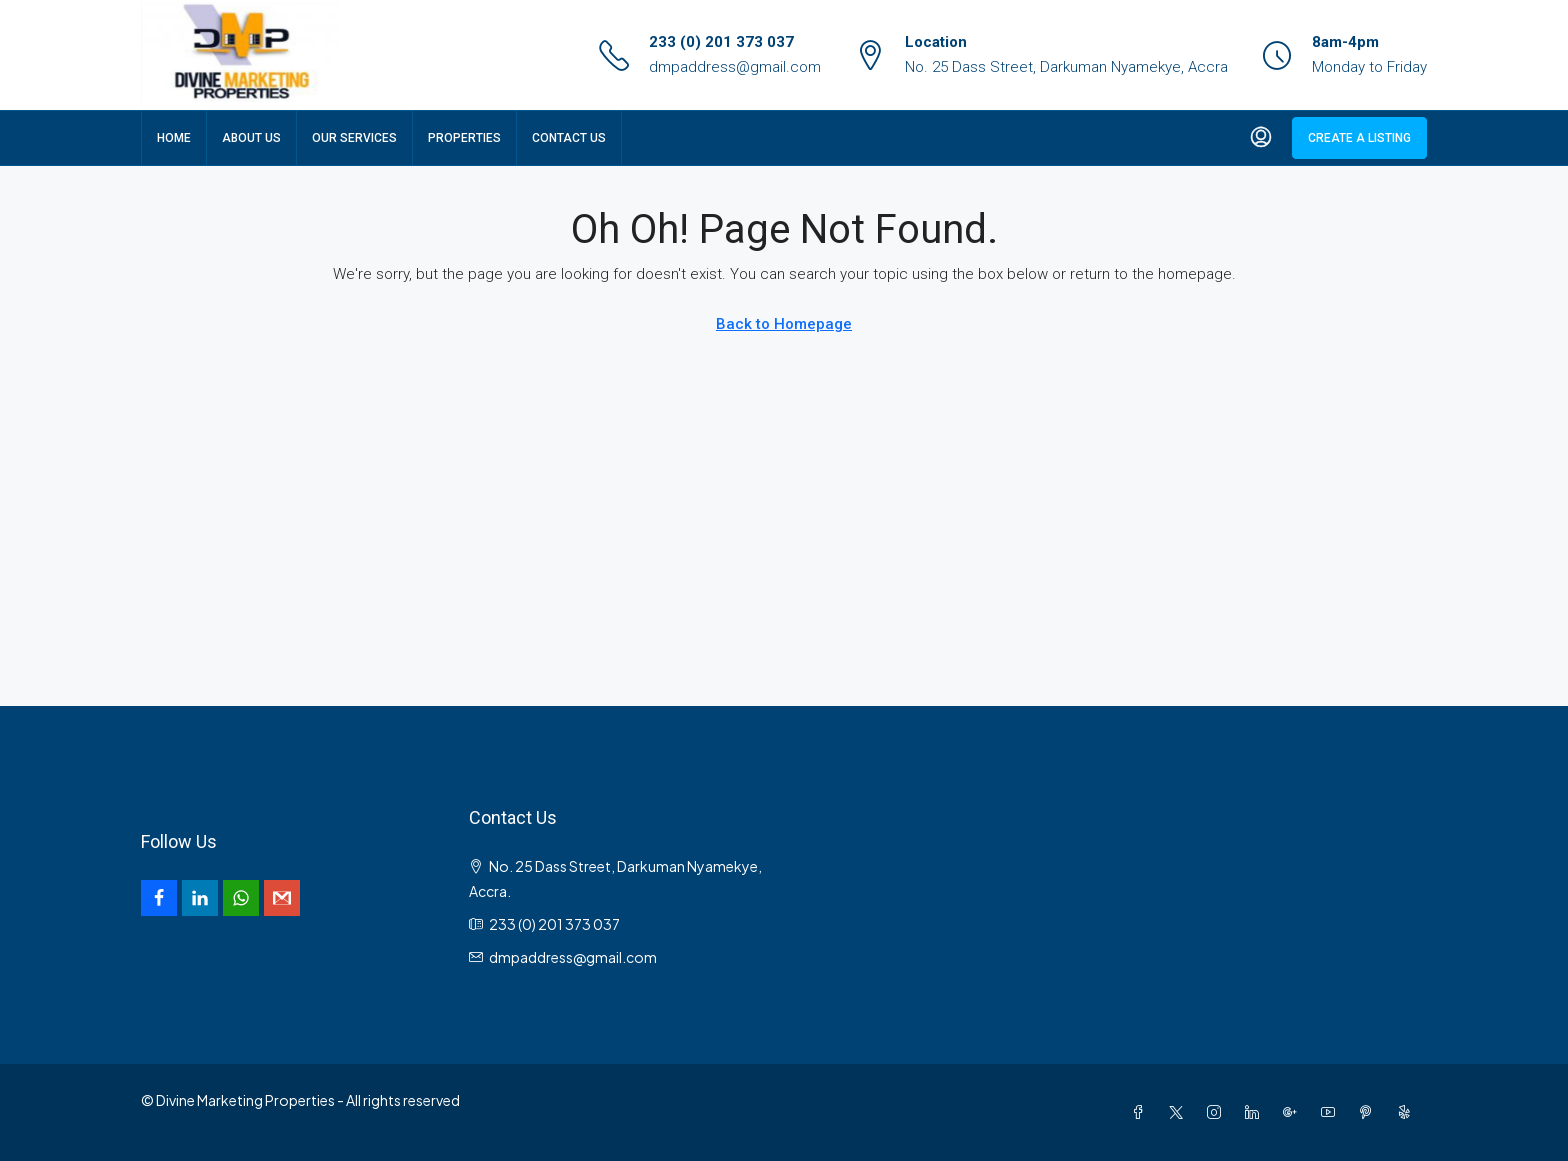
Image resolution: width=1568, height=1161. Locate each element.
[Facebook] (1142, 1112)
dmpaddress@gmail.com (735, 67)
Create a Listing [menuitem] (1359, 138)
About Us (251, 138)
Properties (464, 138)
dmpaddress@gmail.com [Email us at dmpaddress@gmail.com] (573, 957)
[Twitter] (1180, 1112)
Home (174, 138)
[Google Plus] (1294, 1112)
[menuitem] (1261, 138)
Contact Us (569, 138)
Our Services (354, 138)
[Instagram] (1218, 1112)
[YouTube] (1332, 1112)
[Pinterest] (1370, 1112)
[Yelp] (1408, 1112)
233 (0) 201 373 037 (721, 42)
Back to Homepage (784, 324)
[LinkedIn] (1256, 1112)
